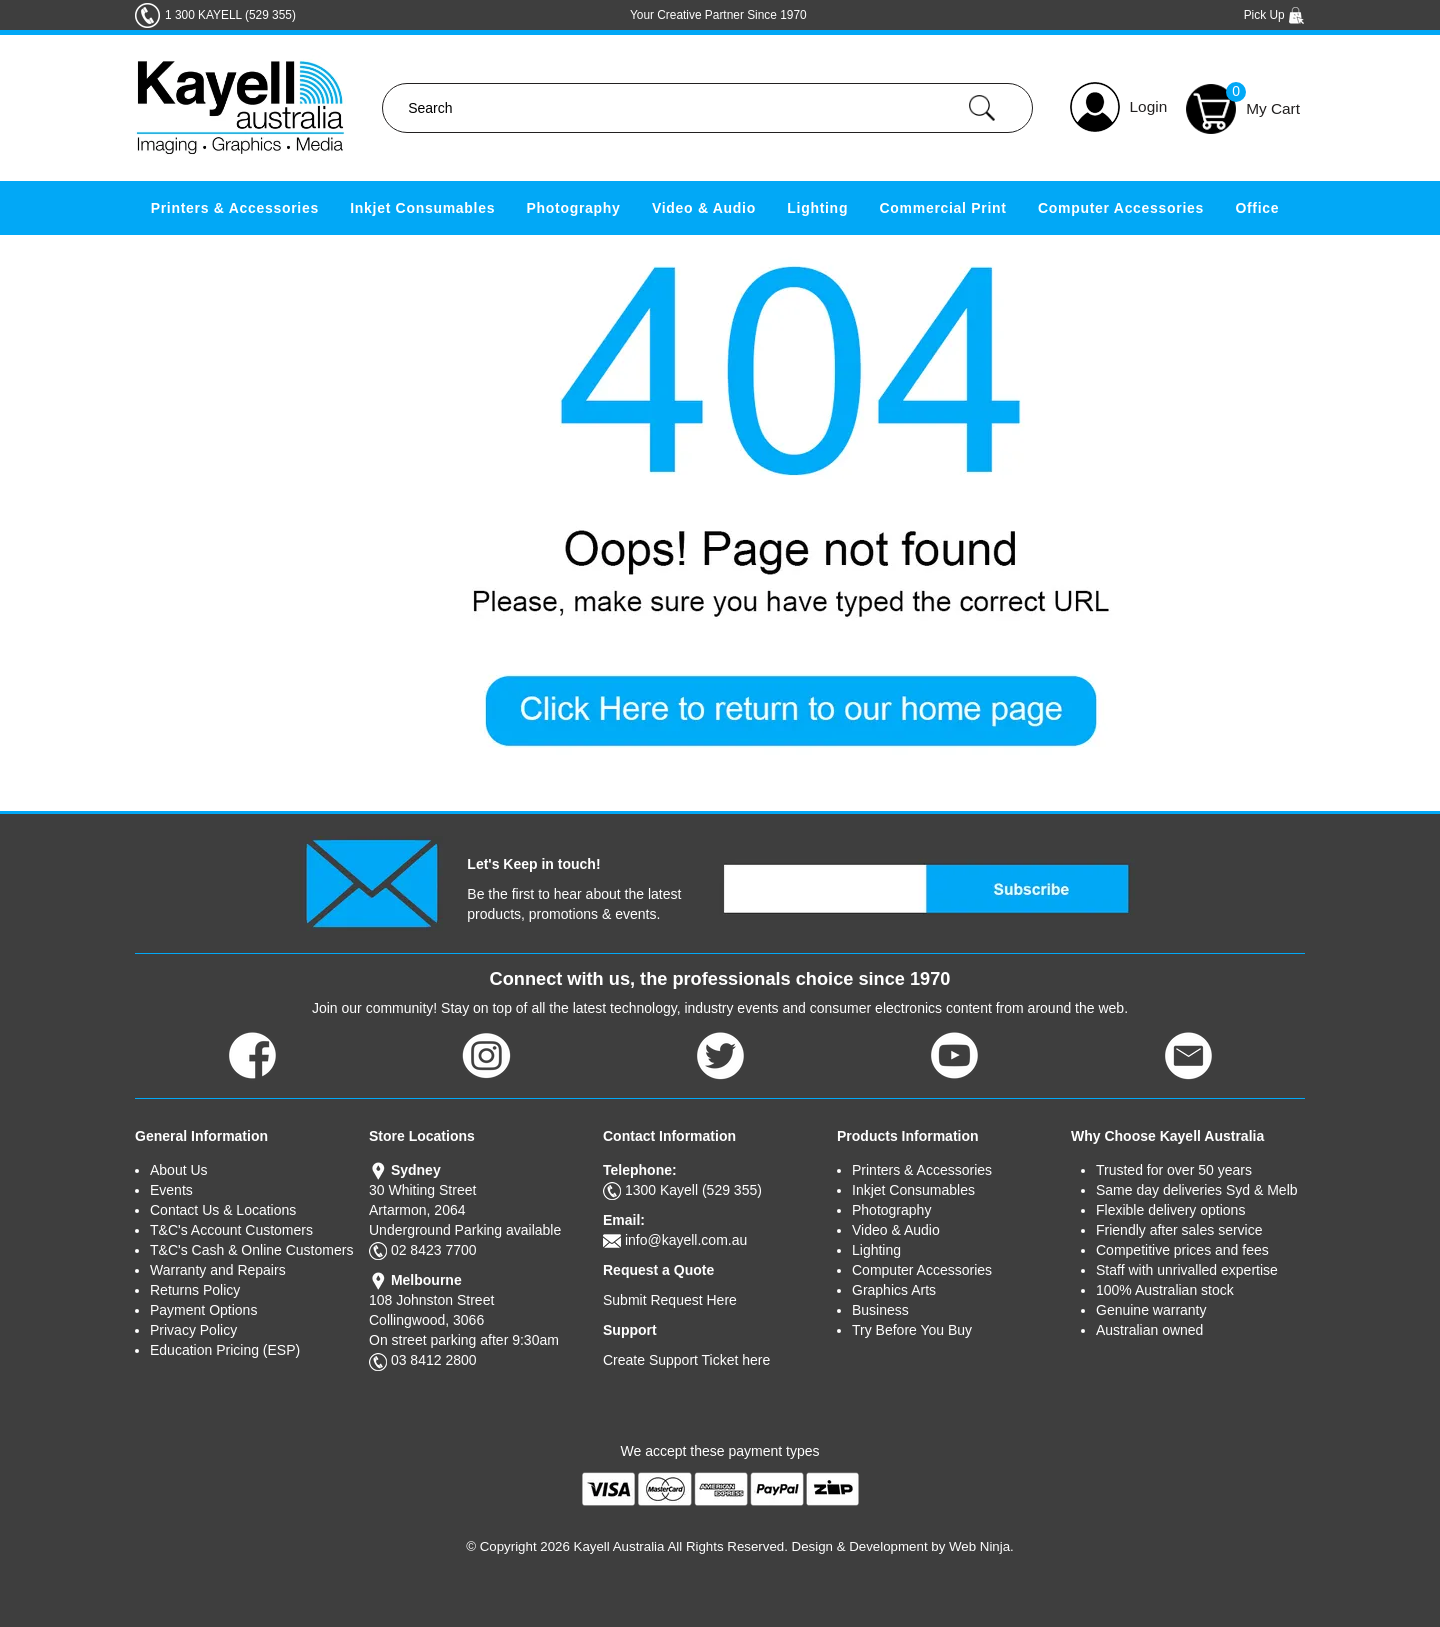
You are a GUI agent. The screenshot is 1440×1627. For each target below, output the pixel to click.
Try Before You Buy (912, 1330)
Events (171, 1190)
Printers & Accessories (235, 208)
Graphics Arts (894, 1290)
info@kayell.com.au (686, 1240)
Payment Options (203, 1310)
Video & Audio (704, 208)
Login (1149, 106)
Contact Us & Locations (223, 1210)
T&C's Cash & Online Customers (251, 1250)
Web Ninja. (981, 1546)
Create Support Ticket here (686, 1360)
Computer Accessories (1121, 208)
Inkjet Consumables (422, 208)
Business (880, 1310)
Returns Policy (195, 1290)
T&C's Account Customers (231, 1230)
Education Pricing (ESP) (225, 1350)
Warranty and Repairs (218, 1270)
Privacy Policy (193, 1330)
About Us (179, 1170)
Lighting (817, 208)
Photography (574, 208)
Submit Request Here (670, 1300)
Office (1257, 208)
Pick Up (1274, 15)
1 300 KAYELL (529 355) (230, 15)
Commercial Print (943, 208)
